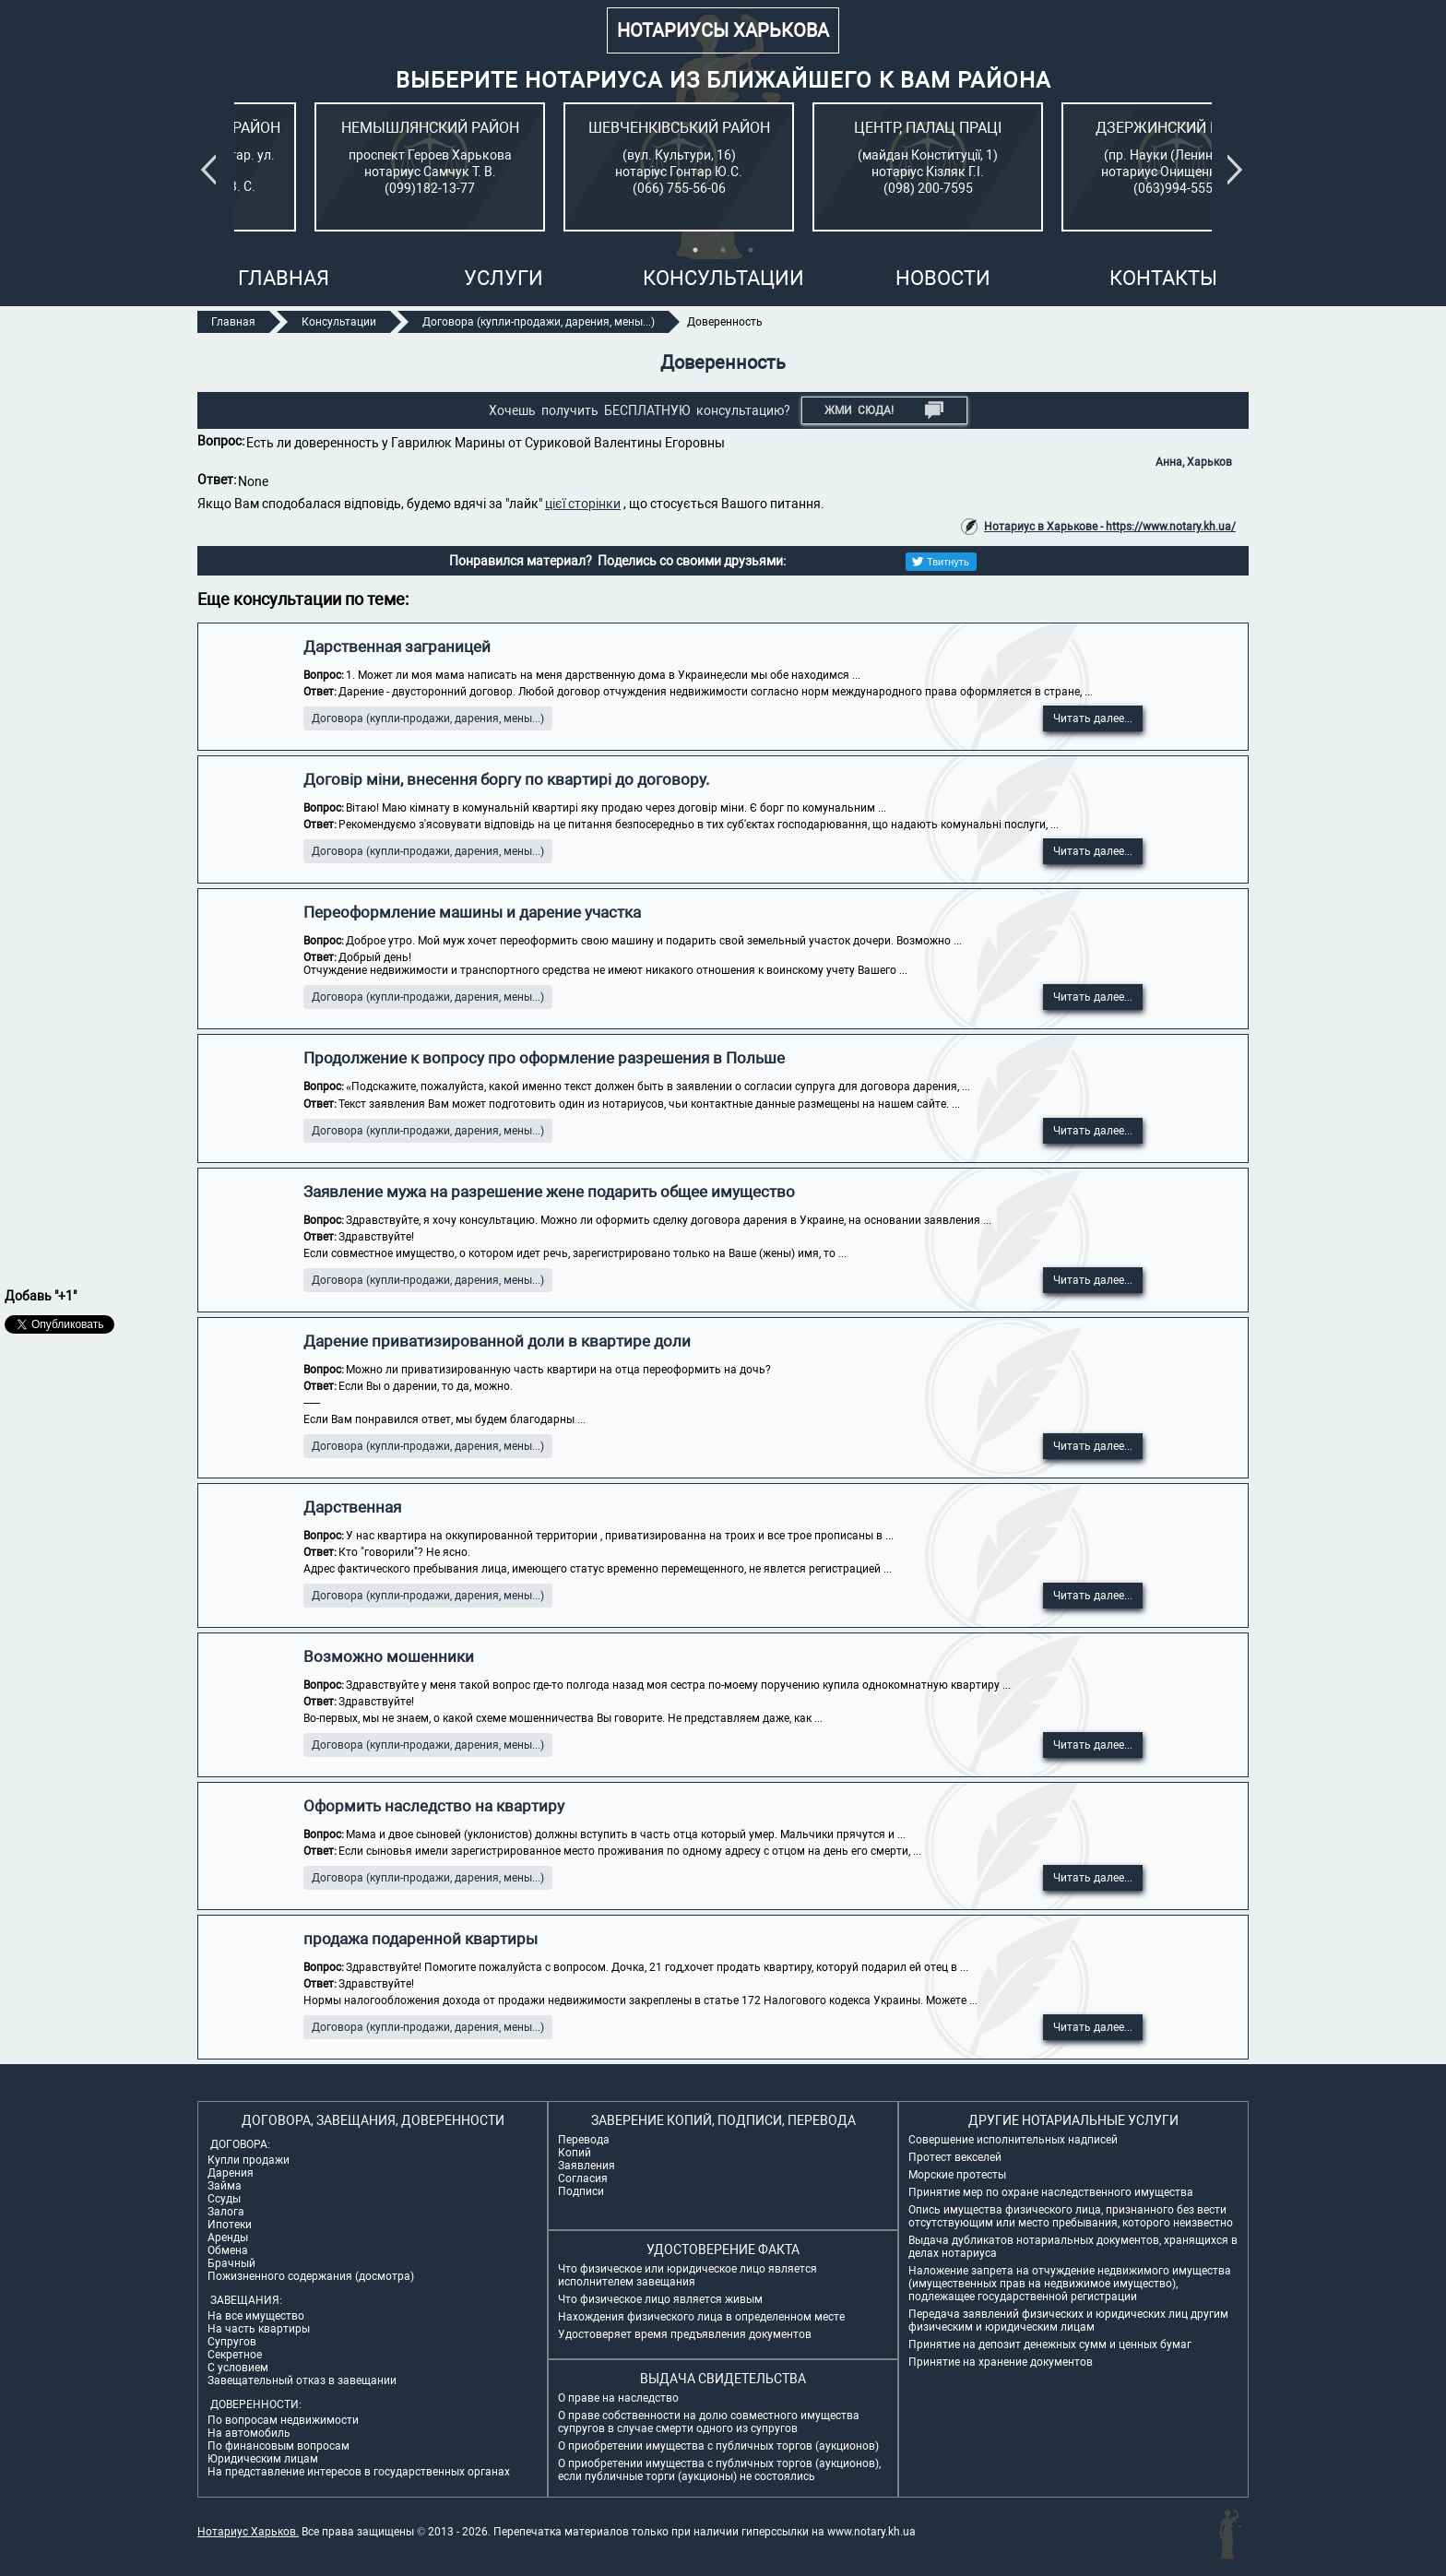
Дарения (230, 2172)
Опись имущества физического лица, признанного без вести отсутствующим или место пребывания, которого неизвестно (1070, 2216)
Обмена (227, 2250)
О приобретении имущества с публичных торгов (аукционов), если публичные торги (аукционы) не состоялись (719, 2470)
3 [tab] (750, 250)
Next (1238, 169)
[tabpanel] (349, 166)
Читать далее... (1092, 718)
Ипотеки (229, 2224)
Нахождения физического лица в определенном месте (701, 2316)
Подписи (581, 2191)
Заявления (586, 2165)
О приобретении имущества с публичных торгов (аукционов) (718, 2445)
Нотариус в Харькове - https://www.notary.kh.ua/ (1110, 526)
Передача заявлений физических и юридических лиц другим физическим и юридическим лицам (1068, 2320)
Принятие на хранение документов (1000, 2362)
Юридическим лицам (262, 2458)
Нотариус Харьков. (248, 2531)
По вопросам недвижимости (283, 2420)
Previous (212, 169)
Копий (574, 2152)
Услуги (503, 278)
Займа (224, 2185)
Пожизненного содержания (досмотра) (310, 2276)
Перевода (584, 2139)
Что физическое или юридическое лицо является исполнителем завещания (687, 2275)
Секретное (234, 2354)
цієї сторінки (583, 503)
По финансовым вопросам (278, 2445)
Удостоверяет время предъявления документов (685, 2334)
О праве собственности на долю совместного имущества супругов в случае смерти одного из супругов (708, 2422)
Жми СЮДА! (883, 410)
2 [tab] (723, 250)
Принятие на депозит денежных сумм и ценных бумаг (1049, 2344)
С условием (237, 2367)
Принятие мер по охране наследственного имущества (1050, 2192)
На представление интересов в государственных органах (358, 2471)
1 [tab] (695, 250)
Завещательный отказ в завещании (302, 2380)
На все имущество (255, 2315)
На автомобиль (248, 2433)
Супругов (231, 2341)
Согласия (583, 2178)
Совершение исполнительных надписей (1013, 2139)
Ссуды (224, 2198)
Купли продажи (248, 2160)
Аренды (227, 2237)
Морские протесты (957, 2174)
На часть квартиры (258, 2328)
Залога (225, 2211)
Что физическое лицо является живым (660, 2299)
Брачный (231, 2263)
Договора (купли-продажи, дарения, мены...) (428, 718)
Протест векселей (955, 2157)
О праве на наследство (618, 2398)
